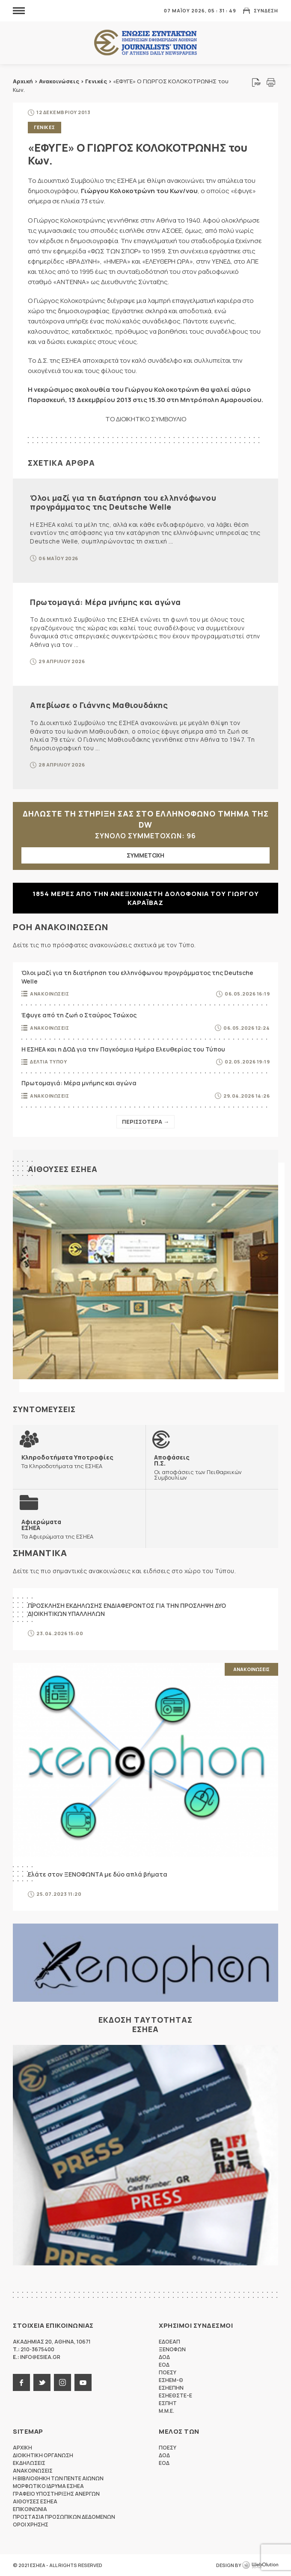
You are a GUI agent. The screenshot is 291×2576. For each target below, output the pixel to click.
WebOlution (260, 2565)
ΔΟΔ (164, 2357)
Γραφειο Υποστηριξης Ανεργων (56, 2493)
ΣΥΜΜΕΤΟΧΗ (145, 855)
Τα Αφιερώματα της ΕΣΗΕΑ (57, 1529)
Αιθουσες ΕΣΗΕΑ (63, 1169)
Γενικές (96, 81)
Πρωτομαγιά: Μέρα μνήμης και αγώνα (105, 602)
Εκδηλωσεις (29, 2463)
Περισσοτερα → (145, 1121)
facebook (21, 2382)
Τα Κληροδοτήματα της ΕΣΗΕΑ (67, 1461)
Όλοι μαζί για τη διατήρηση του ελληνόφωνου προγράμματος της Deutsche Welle (123, 502)
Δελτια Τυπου (48, 1061)
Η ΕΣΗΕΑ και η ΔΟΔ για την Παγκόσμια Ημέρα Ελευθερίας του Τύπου (123, 1049)
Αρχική (23, 81)
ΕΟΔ (164, 2364)
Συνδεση (266, 10)
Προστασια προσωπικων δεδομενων (64, 2516)
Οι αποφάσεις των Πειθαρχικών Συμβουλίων (212, 1467)
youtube (83, 2382)
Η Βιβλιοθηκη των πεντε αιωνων (58, 2478)
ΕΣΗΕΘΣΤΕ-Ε (175, 2395)
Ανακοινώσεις (59, 81)
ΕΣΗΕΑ (145, 43)
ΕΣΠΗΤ (168, 2403)
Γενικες (44, 127)
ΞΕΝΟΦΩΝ (172, 2349)
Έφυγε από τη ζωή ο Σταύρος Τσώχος (79, 1015)
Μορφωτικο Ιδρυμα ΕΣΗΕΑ (48, 2486)
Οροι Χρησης (30, 2524)
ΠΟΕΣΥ (167, 2372)
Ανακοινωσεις (49, 993)
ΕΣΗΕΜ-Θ (171, 2380)
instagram (62, 2382)
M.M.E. (166, 2410)
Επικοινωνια (30, 2509)
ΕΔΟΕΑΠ (169, 2341)
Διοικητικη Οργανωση (43, 2455)
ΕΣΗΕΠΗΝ (171, 2387)
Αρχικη (22, 2447)
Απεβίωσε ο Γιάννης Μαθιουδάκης (99, 705)
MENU (19, 10)
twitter (41, 2382)
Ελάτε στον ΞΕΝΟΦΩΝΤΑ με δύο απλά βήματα (97, 1875)
